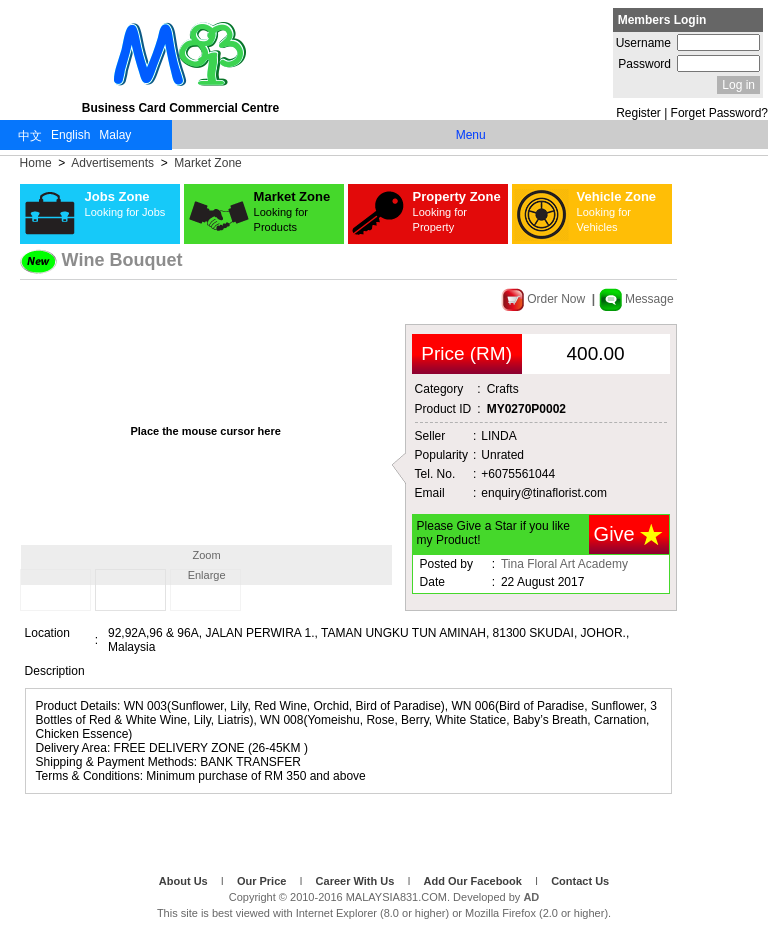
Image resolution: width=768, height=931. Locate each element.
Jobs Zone (125, 203)
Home (37, 163)
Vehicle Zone (616, 211)
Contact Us (580, 881)
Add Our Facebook (474, 881)
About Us (185, 881)
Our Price (263, 881)
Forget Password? (719, 113)
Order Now (545, 299)
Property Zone (457, 211)
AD (531, 897)
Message (636, 299)
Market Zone (206, 163)
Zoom (207, 555)
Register (638, 113)
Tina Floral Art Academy (564, 564)
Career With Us (357, 881)
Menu (471, 135)
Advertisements (113, 163)
